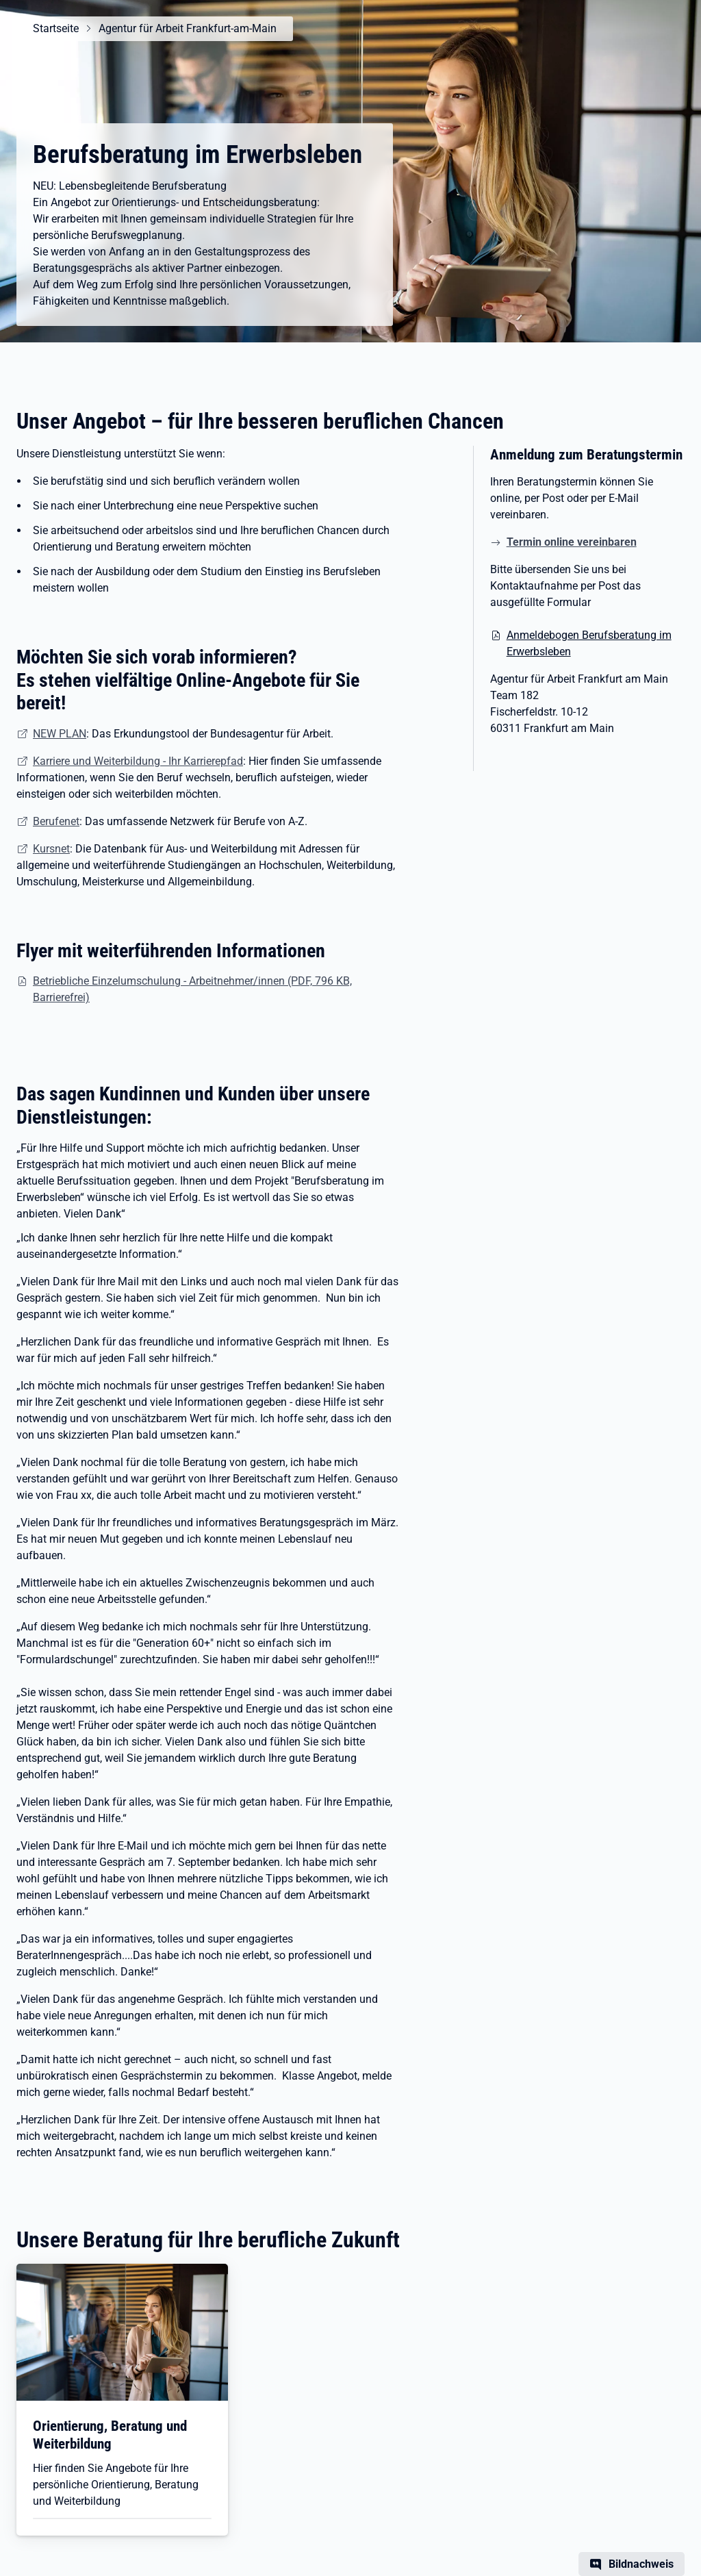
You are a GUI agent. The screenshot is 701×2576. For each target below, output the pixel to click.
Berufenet (56, 821)
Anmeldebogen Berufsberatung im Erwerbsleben (589, 643)
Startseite (56, 28)
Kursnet (51, 848)
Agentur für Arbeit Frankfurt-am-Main (188, 28)
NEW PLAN (59, 733)
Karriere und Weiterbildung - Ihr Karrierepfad (138, 761)
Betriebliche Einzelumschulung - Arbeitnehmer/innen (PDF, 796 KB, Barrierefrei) (192, 989)
